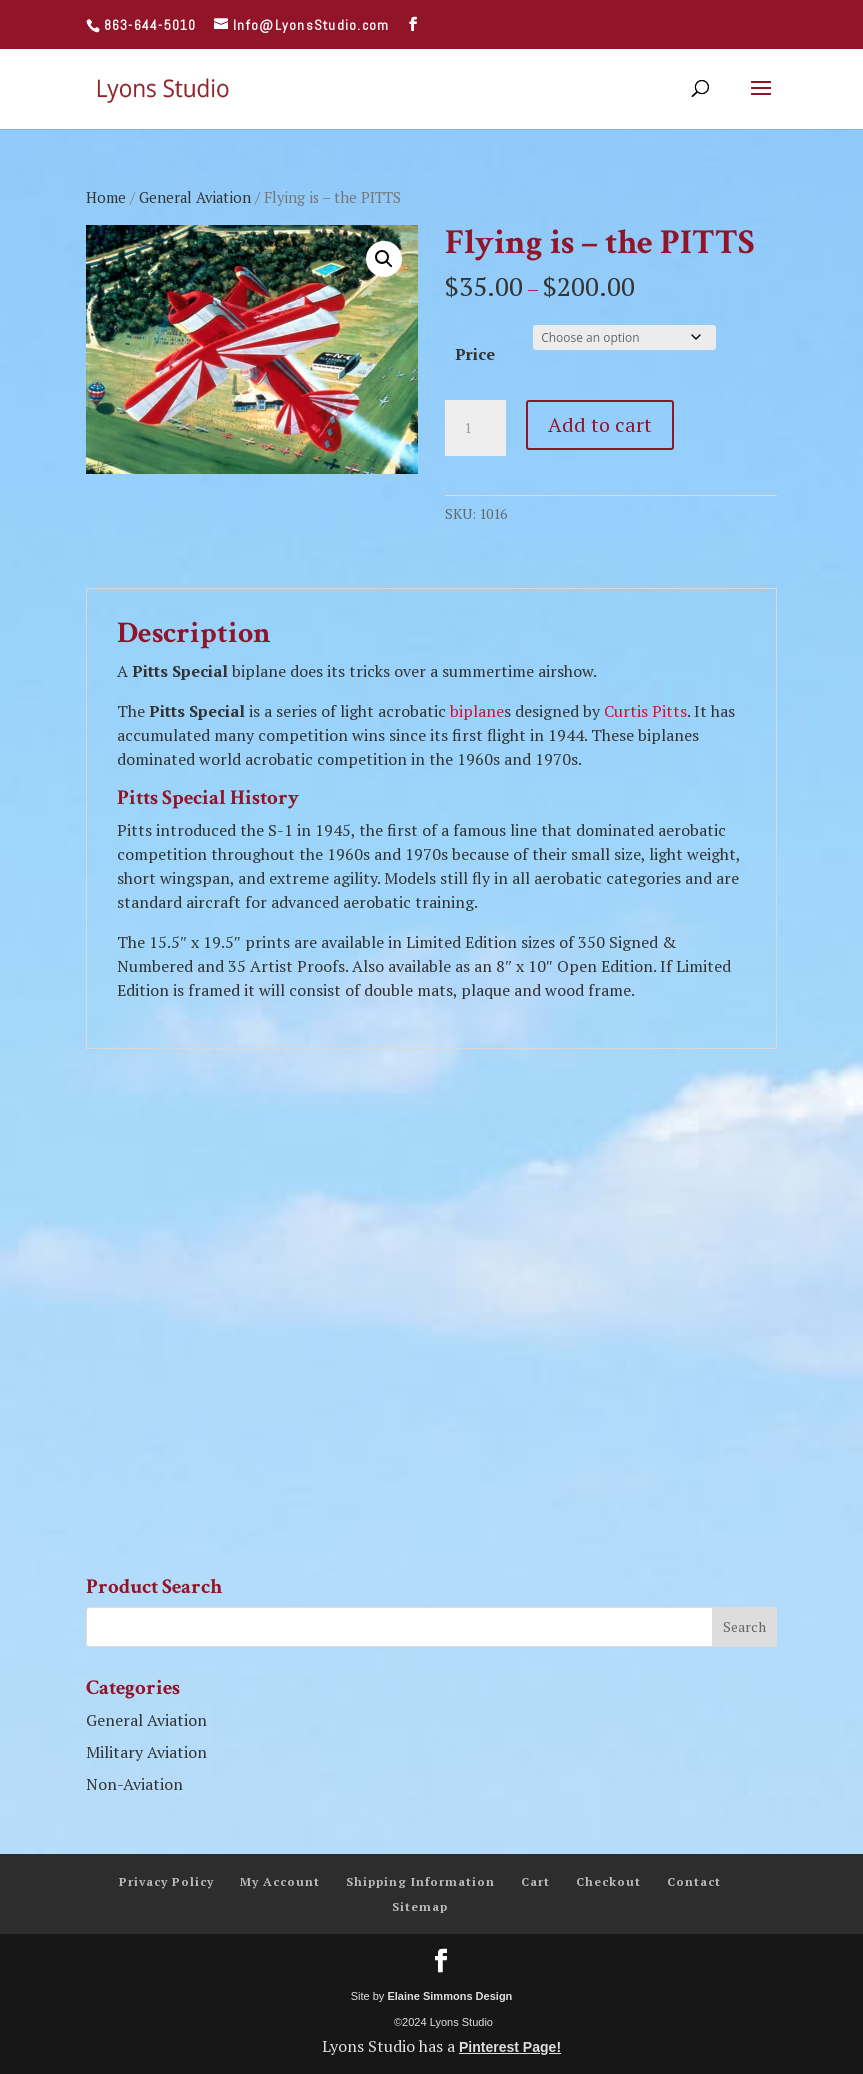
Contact (694, 1881)
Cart (535, 1881)
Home (106, 197)
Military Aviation (146, 1752)
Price (475, 354)
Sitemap (420, 1906)
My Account (280, 1881)
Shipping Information (420, 1881)
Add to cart (600, 424)
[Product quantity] (475, 428)
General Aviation (195, 197)
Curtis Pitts (645, 711)
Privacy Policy (166, 1881)
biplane (477, 711)
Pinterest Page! (510, 2047)
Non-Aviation (134, 1784)
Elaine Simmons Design (449, 1996)
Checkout (608, 1881)
